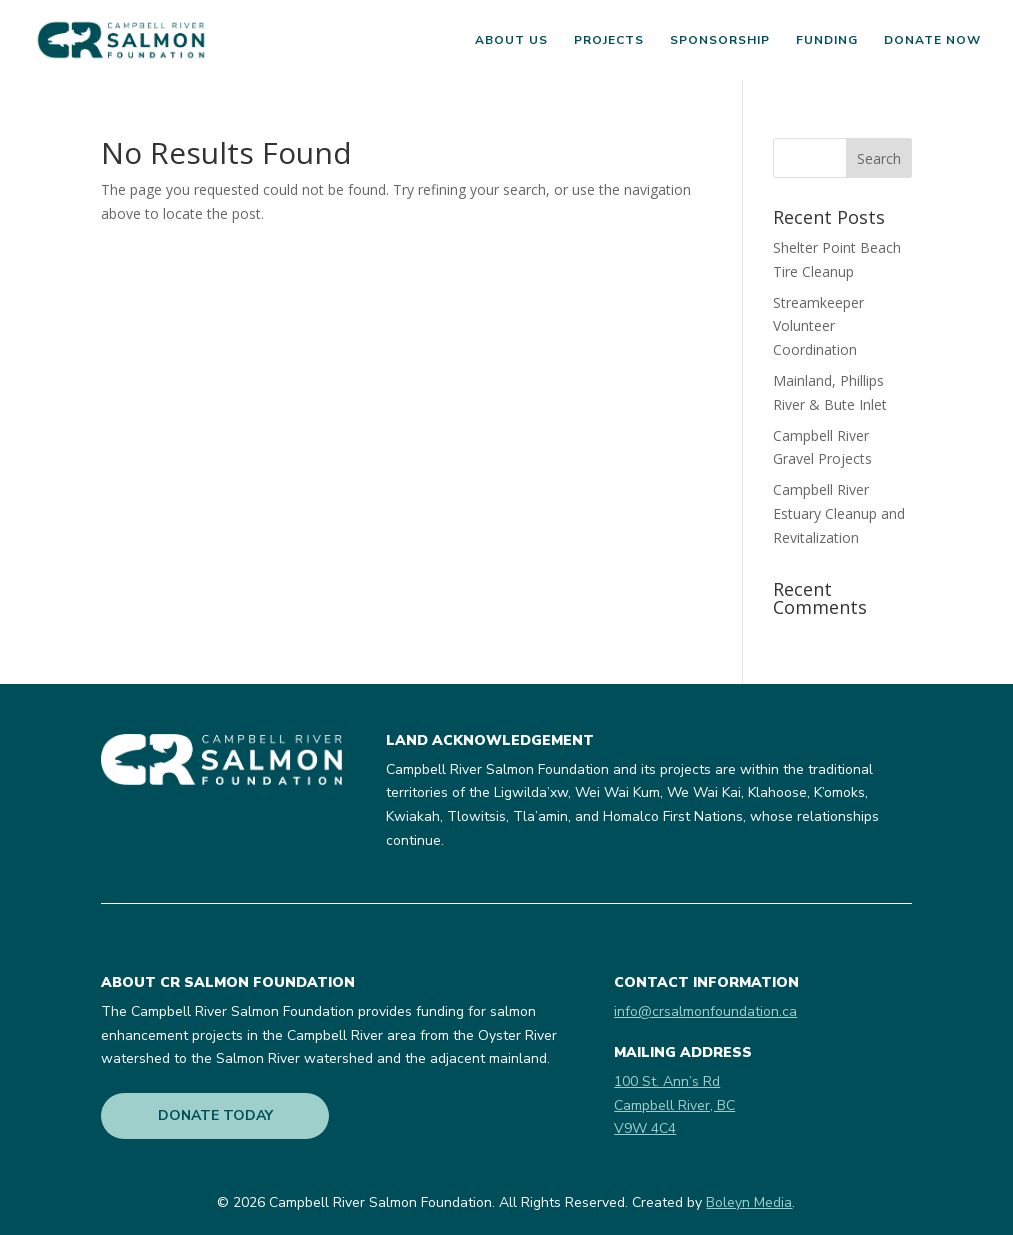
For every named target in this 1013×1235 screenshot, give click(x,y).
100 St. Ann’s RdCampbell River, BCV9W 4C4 (674, 1105)
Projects (609, 40)
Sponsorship (720, 40)
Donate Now (932, 40)
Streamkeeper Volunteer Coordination (818, 326)
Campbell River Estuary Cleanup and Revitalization (839, 513)
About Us (511, 40)
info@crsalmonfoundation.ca (705, 1011)
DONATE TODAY (215, 1115)
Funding (827, 40)
